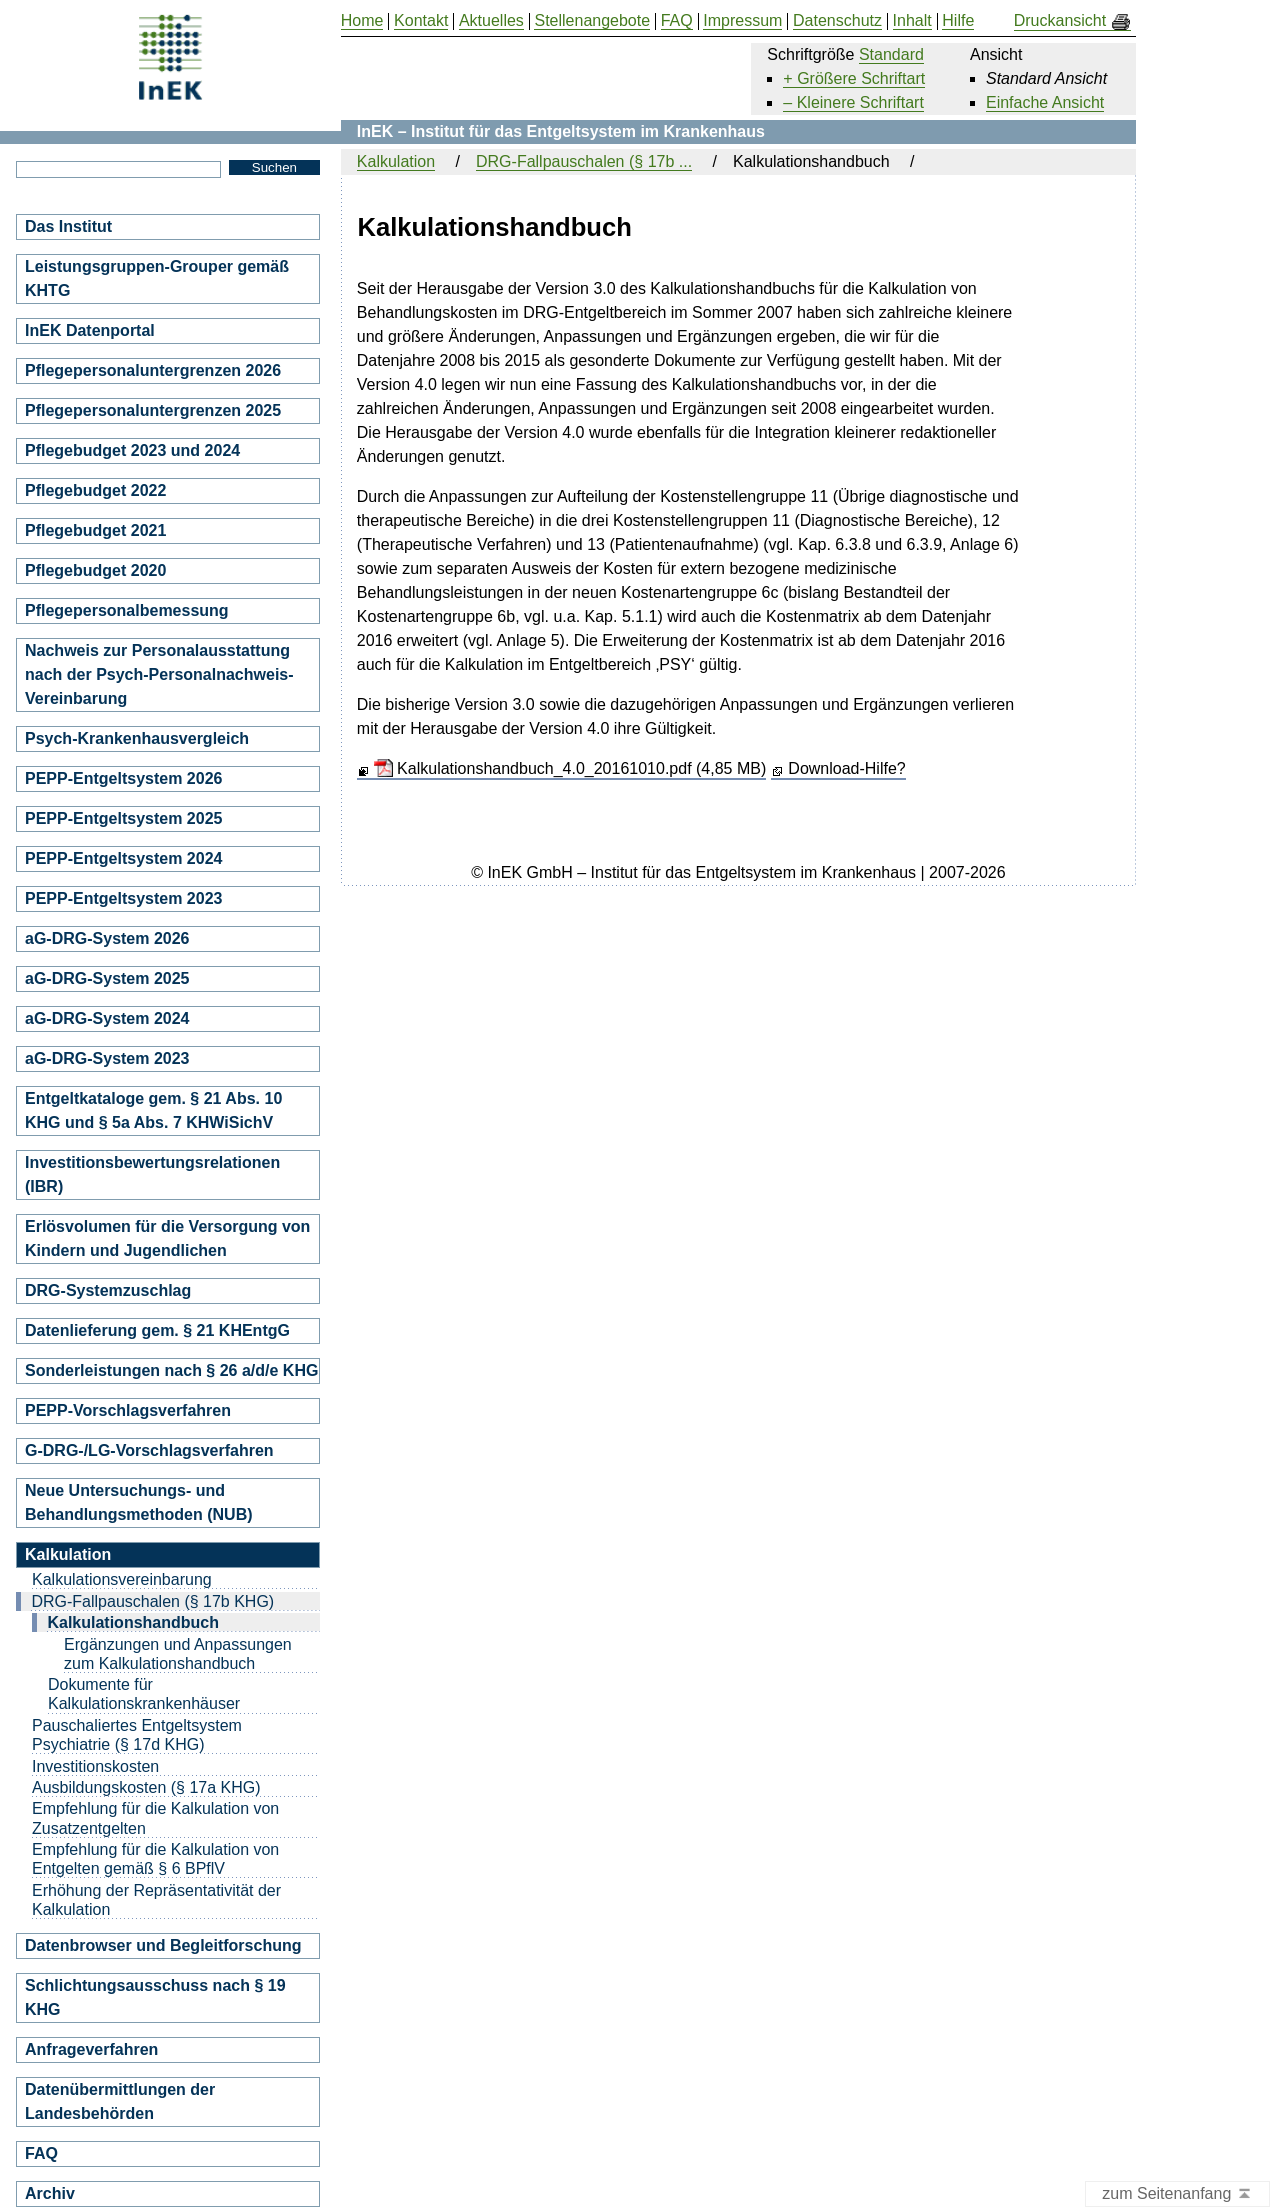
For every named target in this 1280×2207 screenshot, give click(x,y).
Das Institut (68, 226)
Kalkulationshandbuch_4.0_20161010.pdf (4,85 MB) (570, 768)
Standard (891, 54)
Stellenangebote (592, 21)
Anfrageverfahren (91, 2049)
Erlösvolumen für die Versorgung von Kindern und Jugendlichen (167, 1238)
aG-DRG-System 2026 (107, 938)
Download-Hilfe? (846, 768)
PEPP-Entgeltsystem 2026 (123, 778)
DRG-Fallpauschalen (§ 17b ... (584, 161)
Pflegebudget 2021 (95, 530)
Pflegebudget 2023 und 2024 (132, 450)
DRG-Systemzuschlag (108, 1290)
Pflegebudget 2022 (95, 490)
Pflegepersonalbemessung (127, 610)
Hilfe (958, 21)
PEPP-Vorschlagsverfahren (128, 1410)
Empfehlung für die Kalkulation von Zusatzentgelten (155, 1818)
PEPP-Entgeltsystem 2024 (123, 858)
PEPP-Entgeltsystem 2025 (123, 818)
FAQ (41, 2153)
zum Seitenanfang (1177, 2194)
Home (362, 21)
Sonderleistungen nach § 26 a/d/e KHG (171, 1370)
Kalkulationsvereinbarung (122, 1579)
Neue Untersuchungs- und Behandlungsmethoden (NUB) (139, 1502)
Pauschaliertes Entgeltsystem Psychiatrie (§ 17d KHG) (137, 1735)
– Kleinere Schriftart (853, 102)
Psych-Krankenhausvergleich (137, 738)
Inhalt (912, 21)
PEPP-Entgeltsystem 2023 (123, 898)
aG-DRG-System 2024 (107, 1018)
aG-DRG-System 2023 (107, 1058)
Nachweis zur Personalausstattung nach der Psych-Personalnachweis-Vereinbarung (159, 674)
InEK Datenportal (90, 330)
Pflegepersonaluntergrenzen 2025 (153, 410)
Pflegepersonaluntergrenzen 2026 (153, 370)
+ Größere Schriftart (854, 78)
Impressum (742, 21)
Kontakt (421, 21)
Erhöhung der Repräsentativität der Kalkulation (156, 1900)
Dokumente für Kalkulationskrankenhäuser (144, 1694)
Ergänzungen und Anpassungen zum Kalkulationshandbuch (178, 1654)
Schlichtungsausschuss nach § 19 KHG (155, 1997)
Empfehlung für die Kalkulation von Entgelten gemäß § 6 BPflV (155, 1859)
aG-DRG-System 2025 (107, 978)
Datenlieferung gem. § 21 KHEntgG (157, 1330)
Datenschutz (837, 21)
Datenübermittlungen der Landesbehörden (120, 2101)
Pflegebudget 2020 (95, 570)
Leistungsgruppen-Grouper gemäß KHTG (157, 278)
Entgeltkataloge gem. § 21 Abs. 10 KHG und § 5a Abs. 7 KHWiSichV (153, 1110)
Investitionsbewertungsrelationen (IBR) (152, 1174)
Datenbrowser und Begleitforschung (163, 1945)
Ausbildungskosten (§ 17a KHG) (146, 1787)
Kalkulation (396, 161)
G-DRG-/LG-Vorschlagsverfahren (149, 1450)
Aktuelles (491, 21)
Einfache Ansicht (1045, 102)
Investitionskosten (95, 1766)
